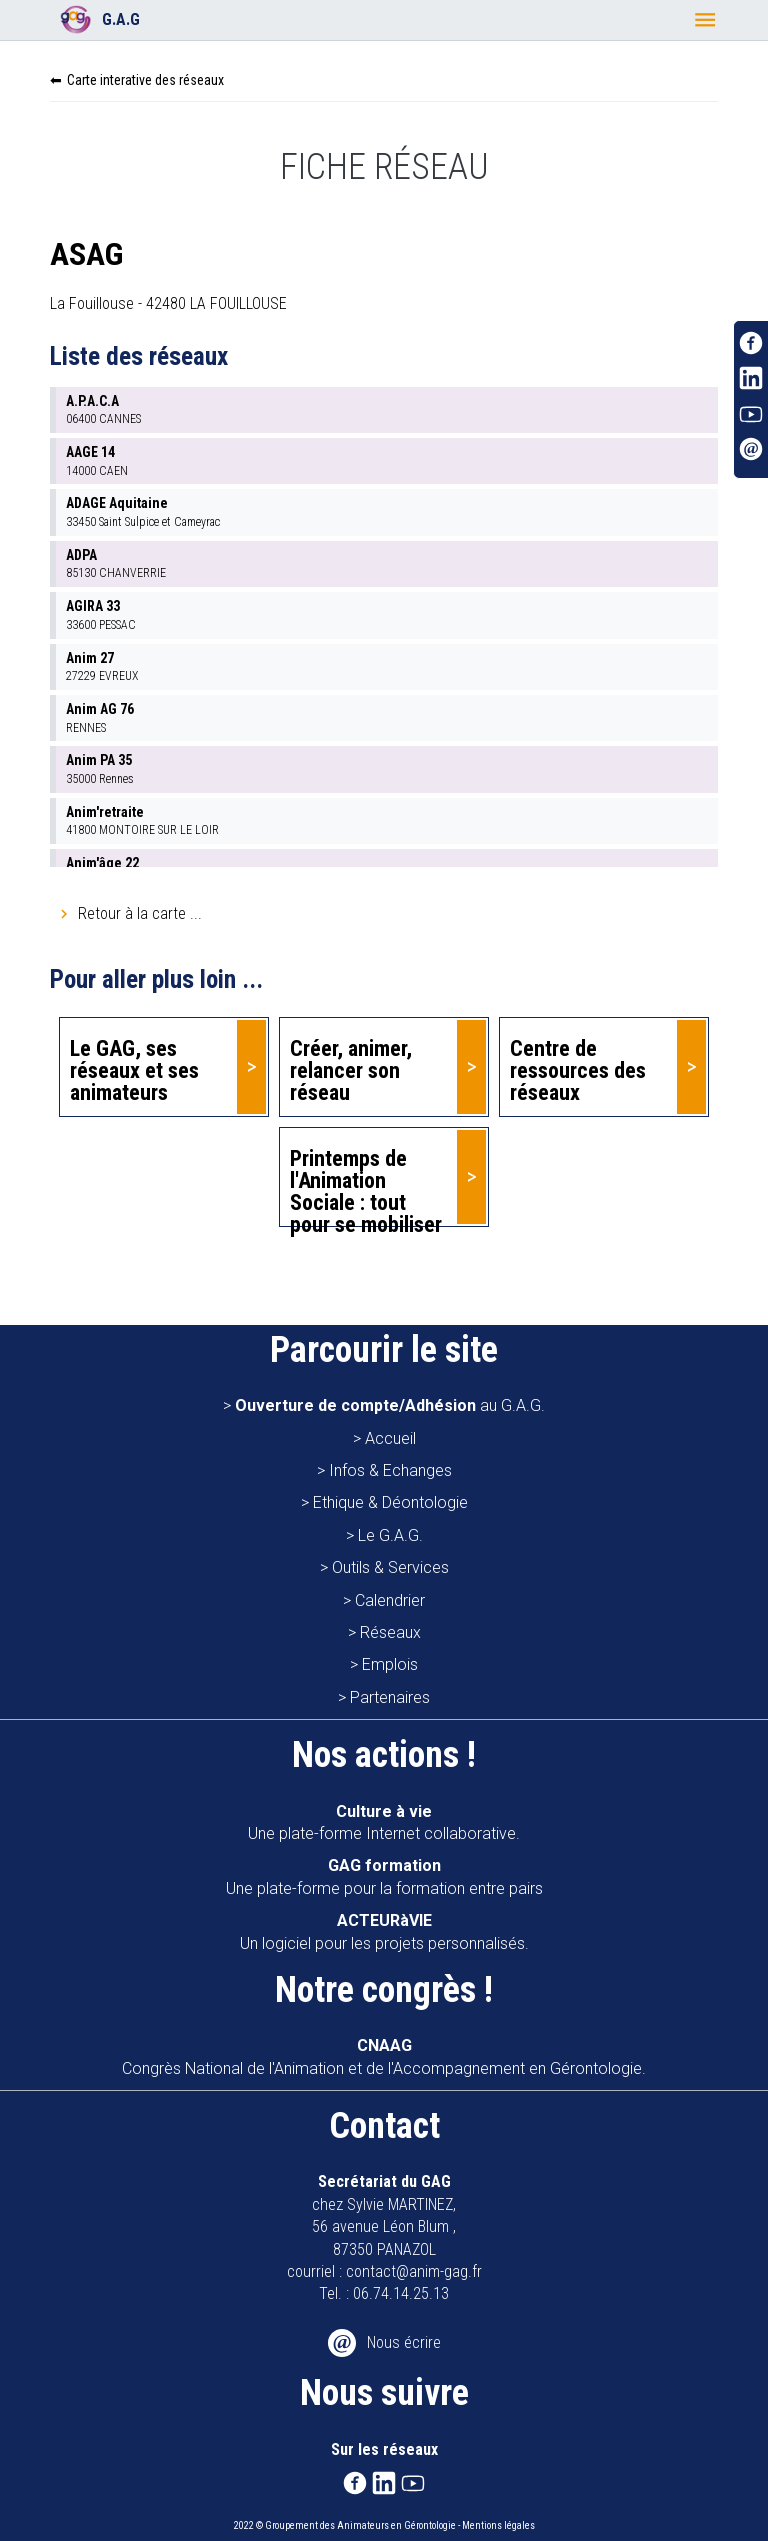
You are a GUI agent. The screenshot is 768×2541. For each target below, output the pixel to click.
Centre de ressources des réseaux (578, 1070)
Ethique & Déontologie (390, 1502)
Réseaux (390, 1632)
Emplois (390, 1664)
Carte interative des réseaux (145, 80)
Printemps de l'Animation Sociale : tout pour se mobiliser (366, 1186)
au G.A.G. (390, 1405)
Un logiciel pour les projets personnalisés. (384, 1931)
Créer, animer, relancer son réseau (351, 1070)
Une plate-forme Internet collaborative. (384, 1822)
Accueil (390, 1438)
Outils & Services (390, 1567)
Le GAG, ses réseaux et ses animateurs (134, 1070)
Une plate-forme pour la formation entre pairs (384, 1876)
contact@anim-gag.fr (414, 2271)
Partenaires (390, 1697)
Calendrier (390, 1600)
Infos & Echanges (390, 1470)
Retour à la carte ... (140, 913)
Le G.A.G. (390, 1535)
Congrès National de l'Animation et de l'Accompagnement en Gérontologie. (384, 2056)
